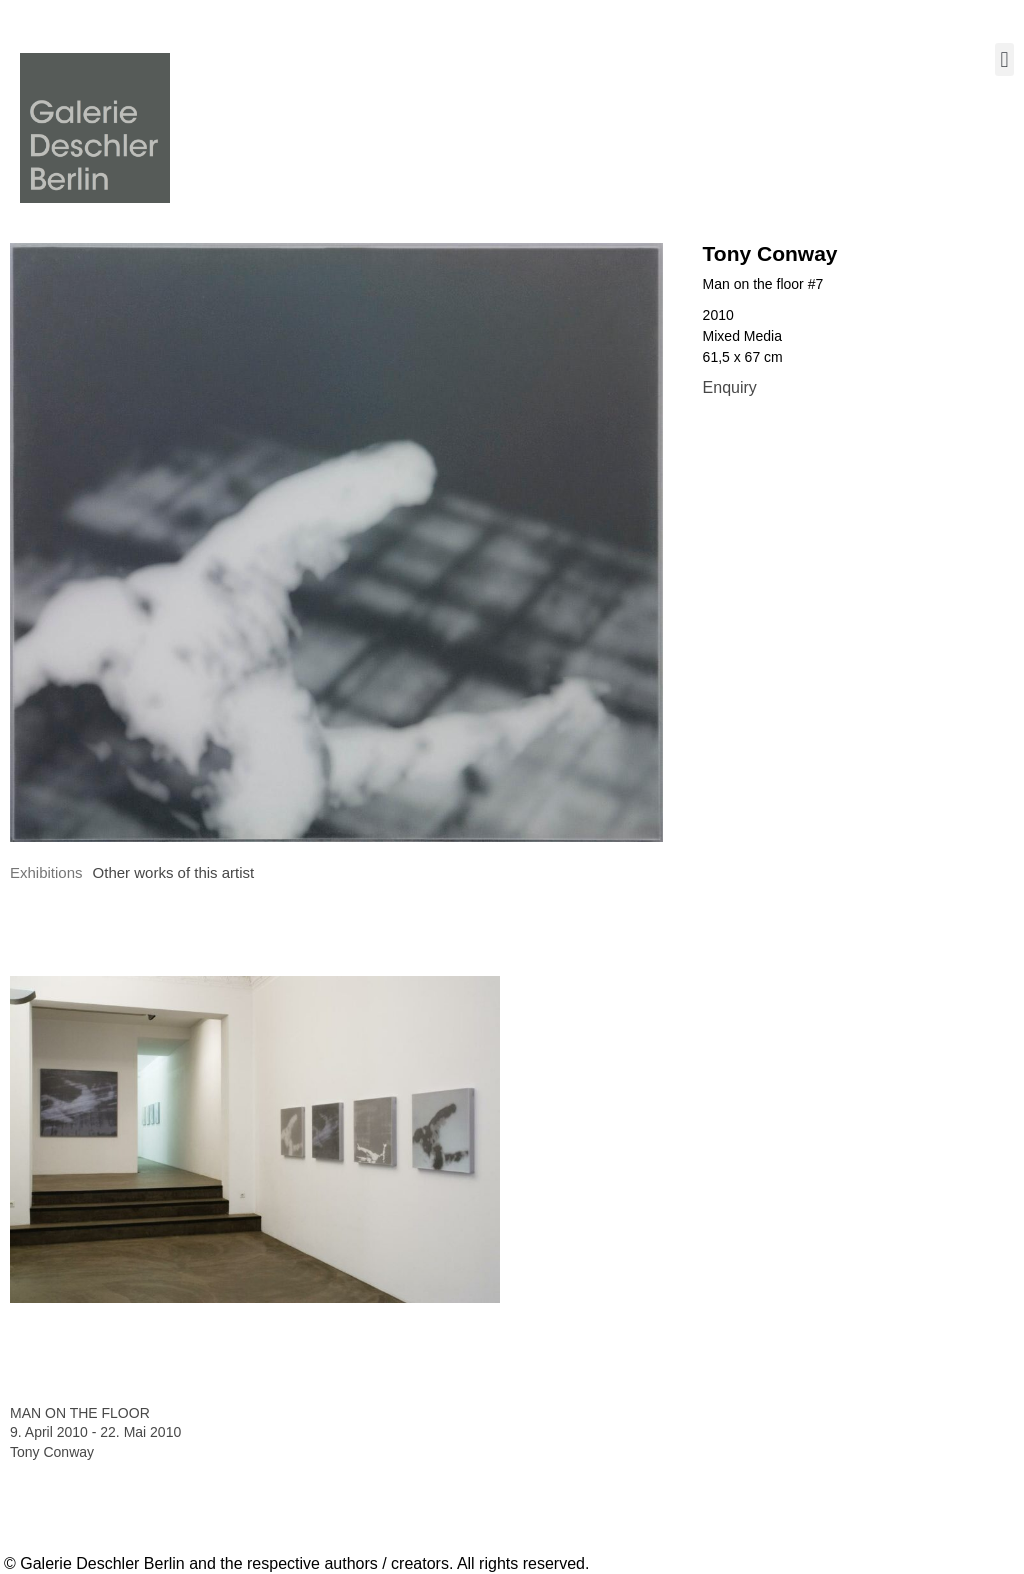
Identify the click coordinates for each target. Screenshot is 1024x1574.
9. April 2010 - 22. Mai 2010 (95, 1432)
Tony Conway (770, 253)
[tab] (46, 873)
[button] (1004, 59)
